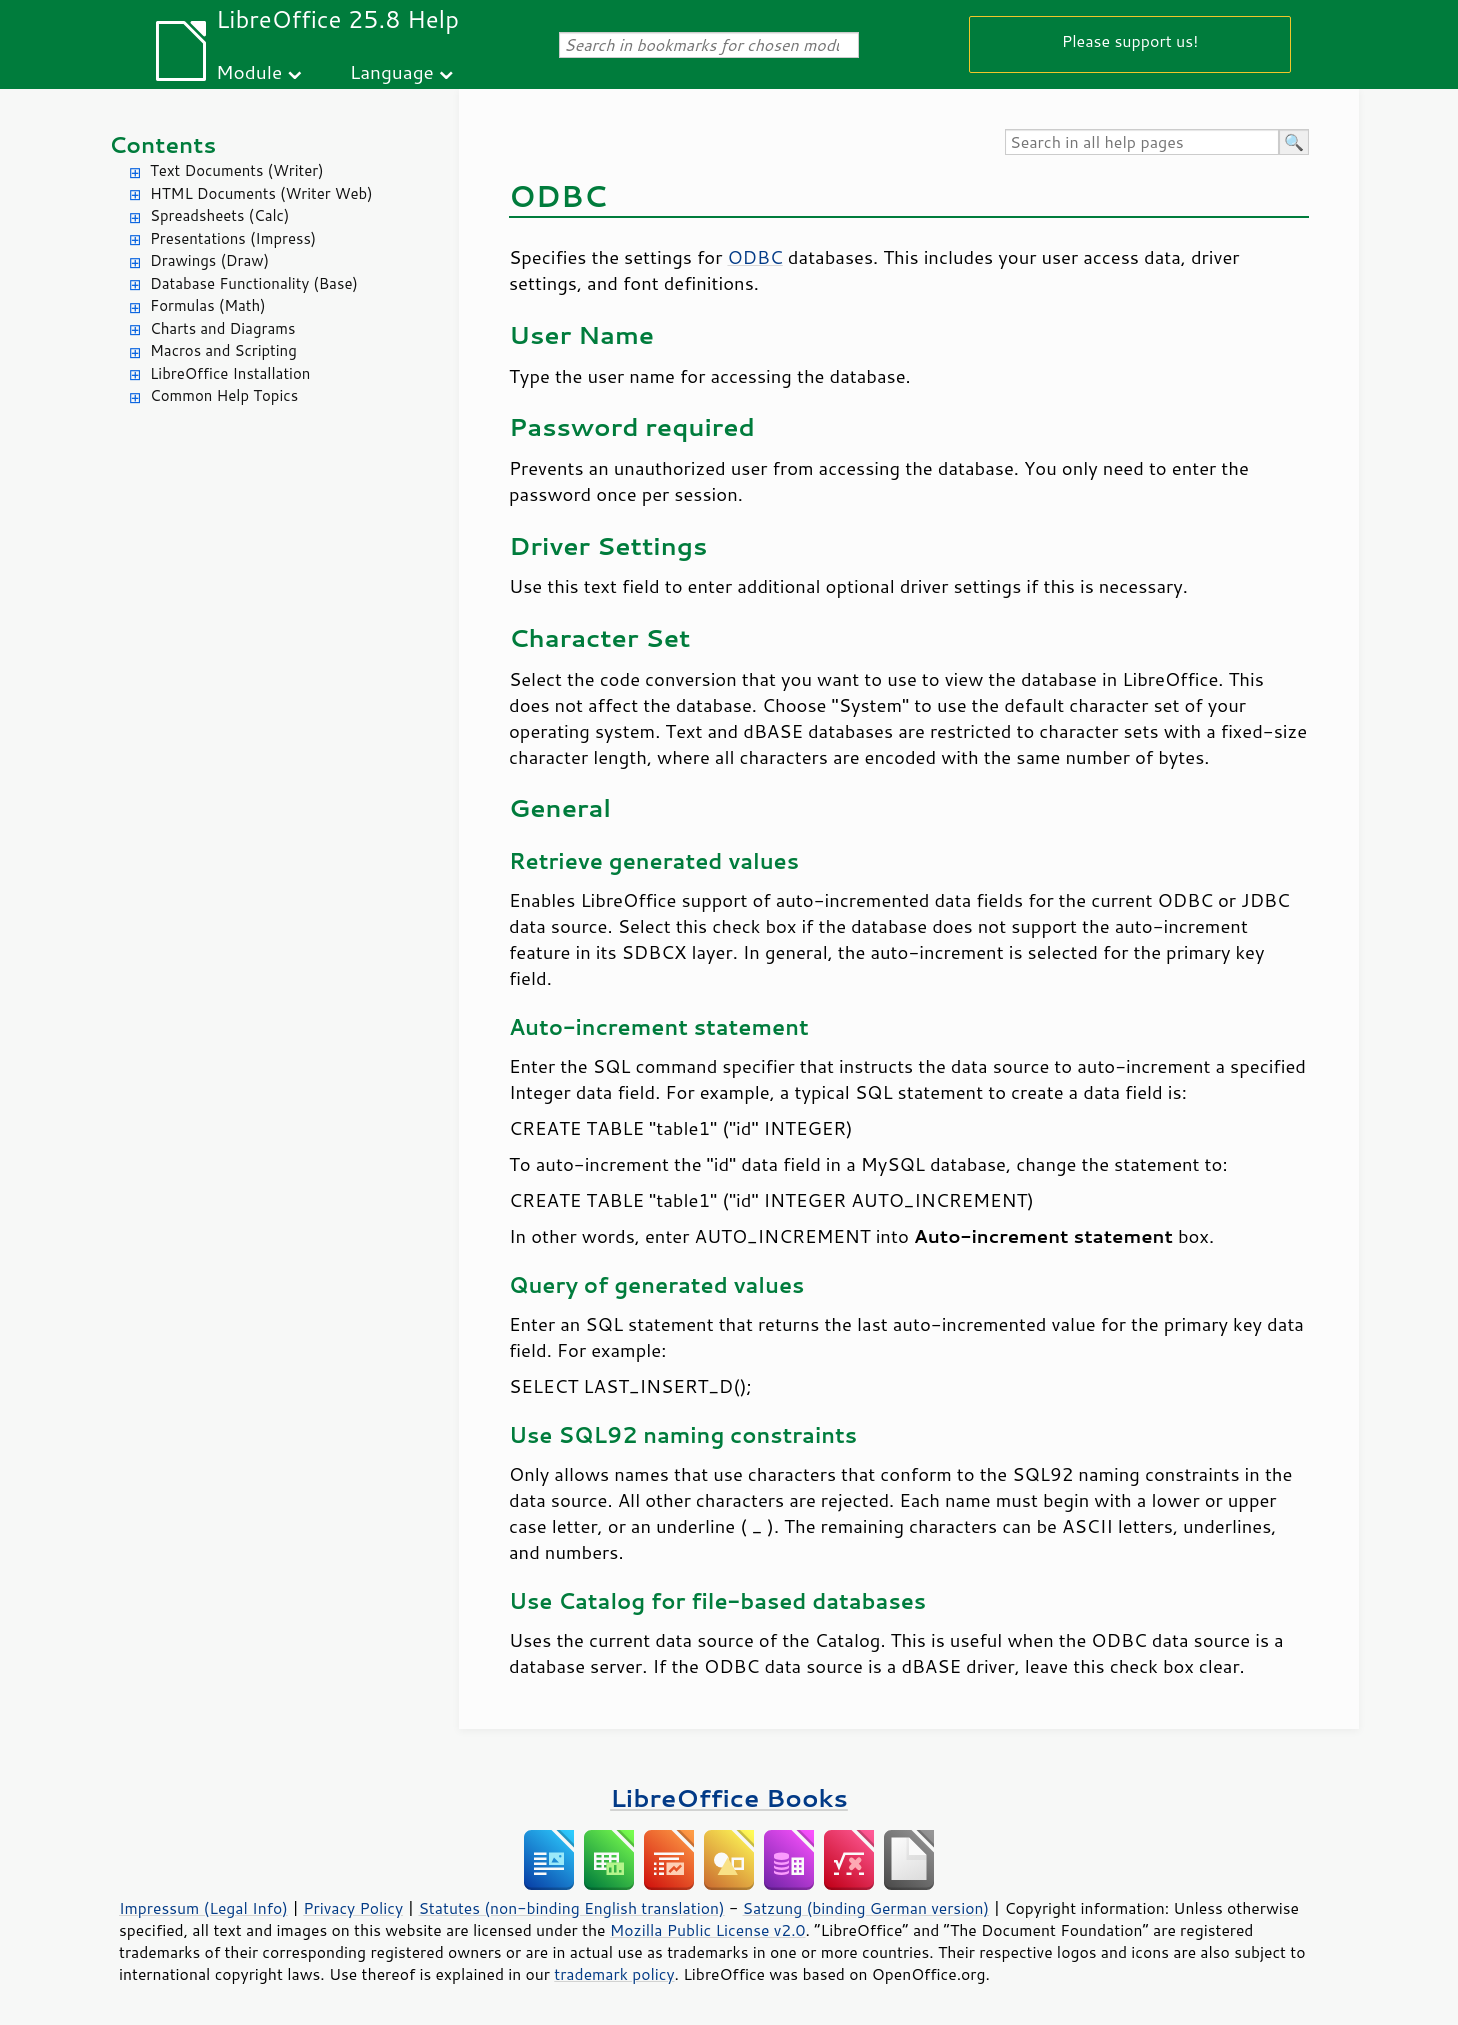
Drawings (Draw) (209, 260)
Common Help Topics (224, 395)
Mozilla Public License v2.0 (708, 1930)
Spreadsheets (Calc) (219, 215)
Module (249, 71)
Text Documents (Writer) (237, 170)
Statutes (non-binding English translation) (571, 1908)
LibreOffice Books (729, 1797)
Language (392, 71)
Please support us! (1130, 40)
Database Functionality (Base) (254, 283)
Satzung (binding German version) (866, 1908)
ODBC (754, 257)
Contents (162, 144)
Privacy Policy (353, 1908)
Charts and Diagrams (222, 328)
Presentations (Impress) (233, 238)
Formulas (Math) (208, 305)
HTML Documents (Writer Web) (261, 193)
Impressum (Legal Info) (203, 1908)
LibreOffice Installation (230, 373)
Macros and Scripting (223, 350)
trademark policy (614, 1974)
